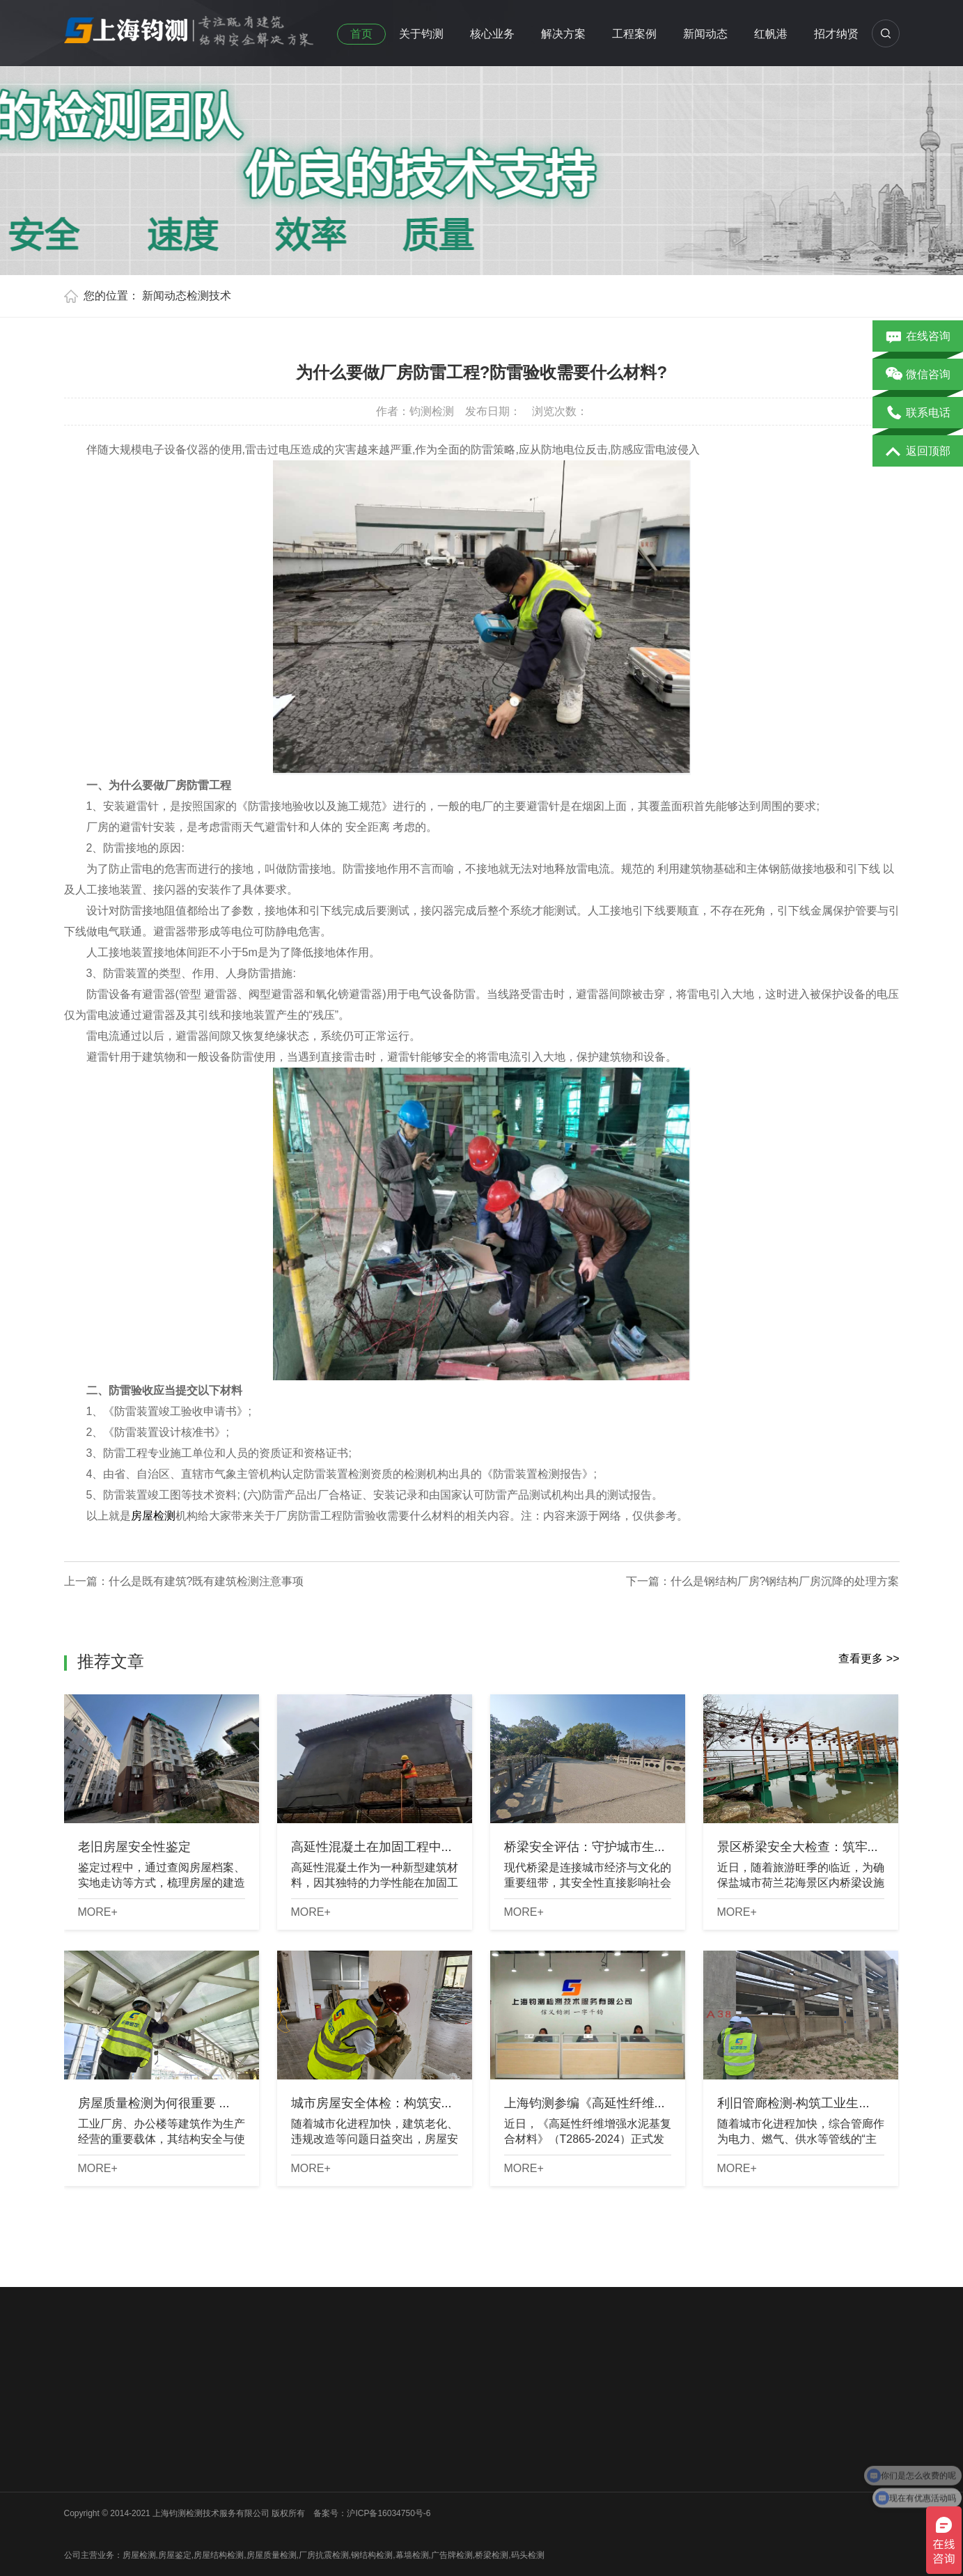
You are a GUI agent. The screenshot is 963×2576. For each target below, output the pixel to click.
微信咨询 (918, 375)
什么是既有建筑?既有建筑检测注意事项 (206, 1581)
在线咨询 (918, 337)
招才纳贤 (836, 34)
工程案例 (634, 34)
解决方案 (563, 34)
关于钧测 (421, 34)
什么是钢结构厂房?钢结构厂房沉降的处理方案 (785, 1581)
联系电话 (918, 413)
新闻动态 (705, 34)
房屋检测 (153, 1516)
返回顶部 (918, 452)
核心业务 (492, 34)
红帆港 (771, 34)
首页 (361, 34)
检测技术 (209, 296)
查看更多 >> (868, 1658)
